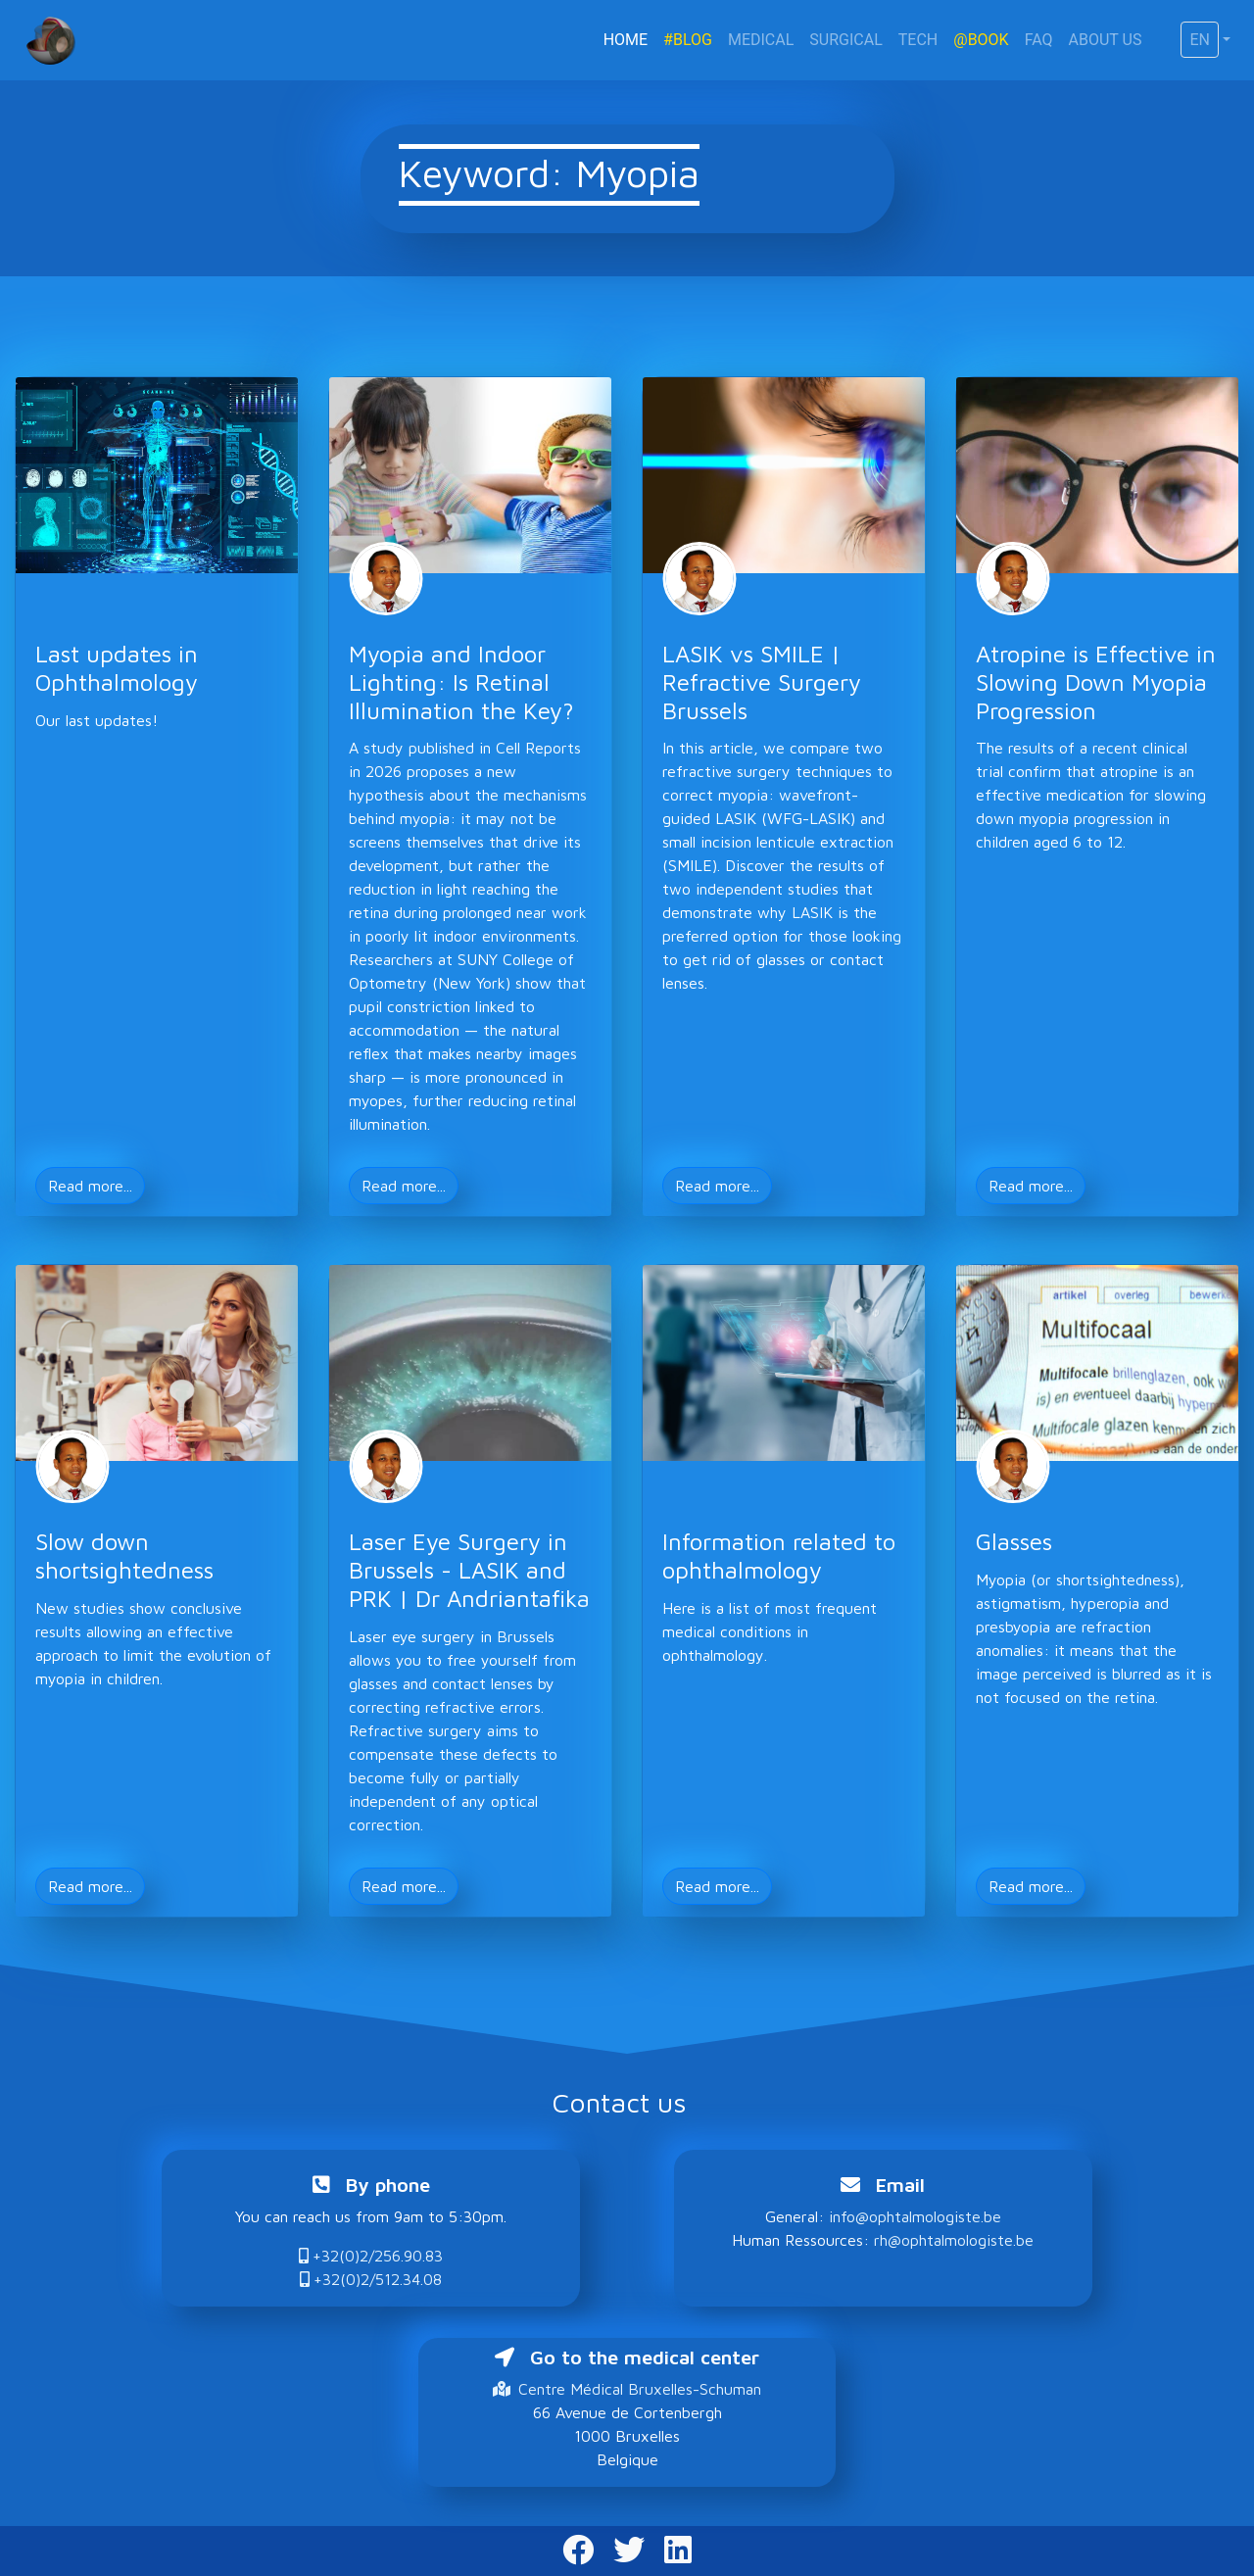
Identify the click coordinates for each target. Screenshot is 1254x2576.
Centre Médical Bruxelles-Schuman (627, 2389)
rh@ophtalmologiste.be (954, 2240)
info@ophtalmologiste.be (915, 2216)
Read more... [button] (90, 1185)
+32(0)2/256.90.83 (371, 2255)
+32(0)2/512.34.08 (371, 2279)
